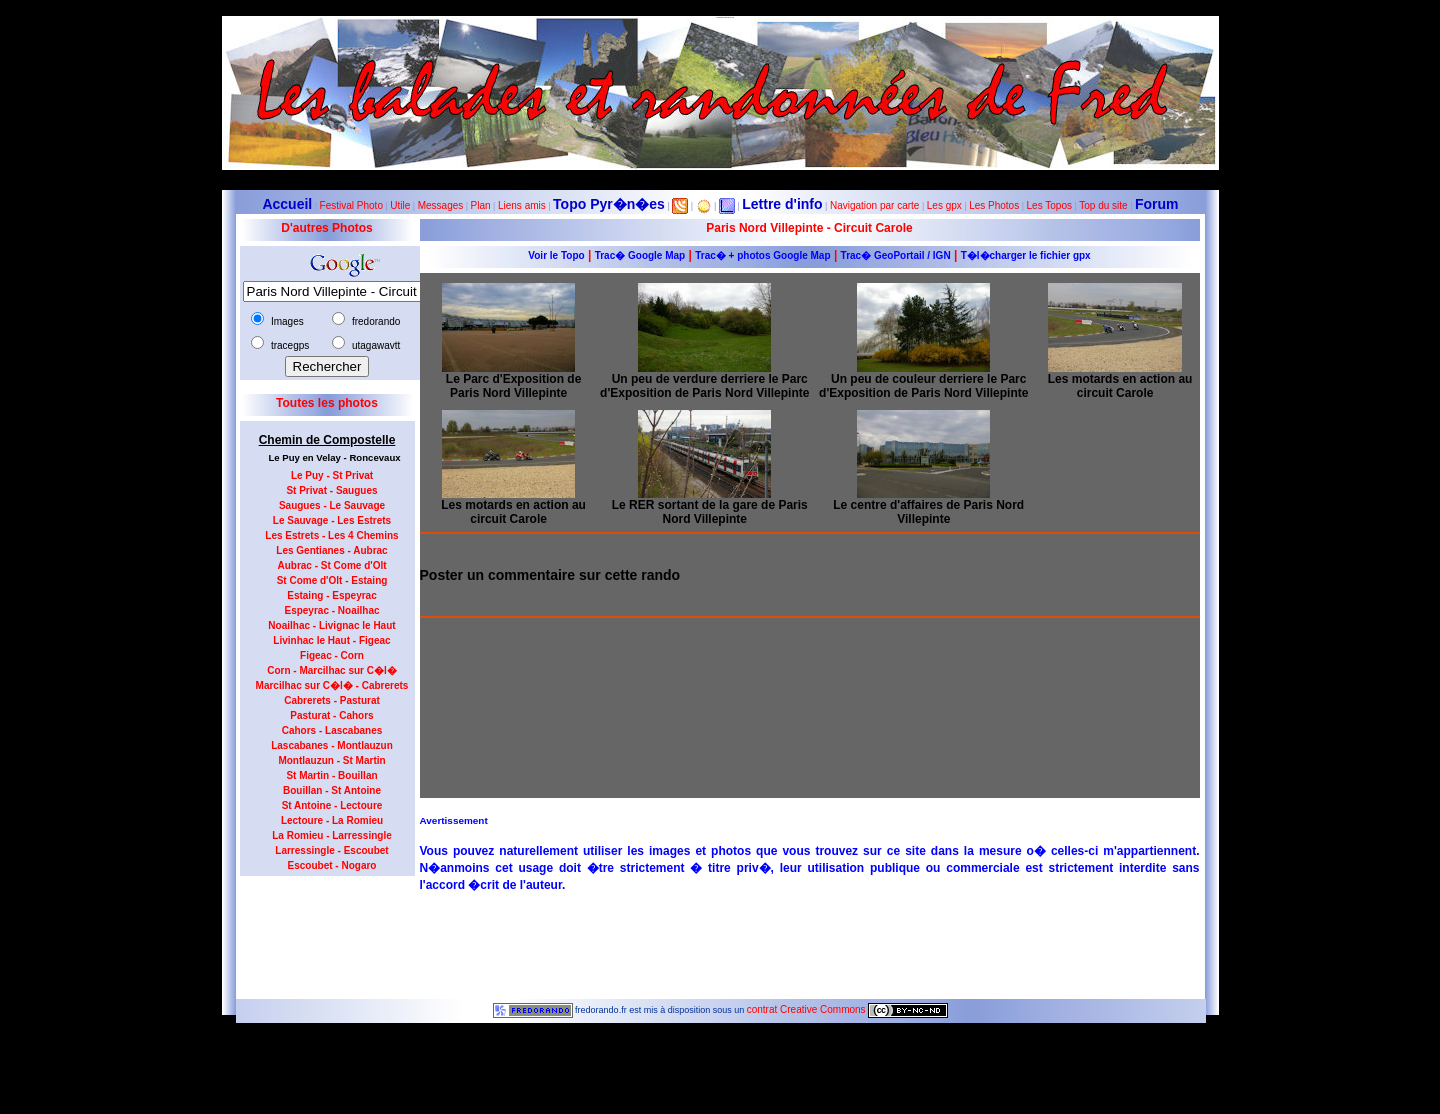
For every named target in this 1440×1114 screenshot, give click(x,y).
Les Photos (994, 205)
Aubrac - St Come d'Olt (331, 565)
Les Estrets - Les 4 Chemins (331, 535)
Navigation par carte (875, 205)
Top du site (1103, 205)
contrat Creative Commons (808, 1009)
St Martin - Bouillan (331, 775)
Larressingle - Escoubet (331, 850)
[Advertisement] (320, 931)
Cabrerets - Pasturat (332, 700)
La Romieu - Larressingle (331, 835)
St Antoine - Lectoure (332, 805)
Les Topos (1049, 205)
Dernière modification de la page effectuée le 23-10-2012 (720, 1053)
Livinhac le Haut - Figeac (331, 640)
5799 (720, 1042)
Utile (400, 205)
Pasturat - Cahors (331, 715)
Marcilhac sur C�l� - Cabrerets (332, 685)
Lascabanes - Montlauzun (332, 745)
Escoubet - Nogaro (332, 865)
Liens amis (522, 205)
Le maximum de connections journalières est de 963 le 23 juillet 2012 (720, 1108)
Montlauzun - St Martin (331, 760)
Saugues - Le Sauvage (332, 505)
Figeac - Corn (332, 655)
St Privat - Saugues (331, 490)
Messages (441, 205)
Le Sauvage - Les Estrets (332, 520)
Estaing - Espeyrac (331, 595)
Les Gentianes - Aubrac (331, 550)
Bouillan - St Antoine (332, 790)
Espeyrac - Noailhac (331, 610)
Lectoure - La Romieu (332, 820)
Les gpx (944, 205)
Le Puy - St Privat (332, 475)
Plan (481, 205)
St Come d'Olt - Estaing (332, 580)
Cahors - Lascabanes (332, 730)
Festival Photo (351, 205)
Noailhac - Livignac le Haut (331, 625)
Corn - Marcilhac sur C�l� (331, 670)
